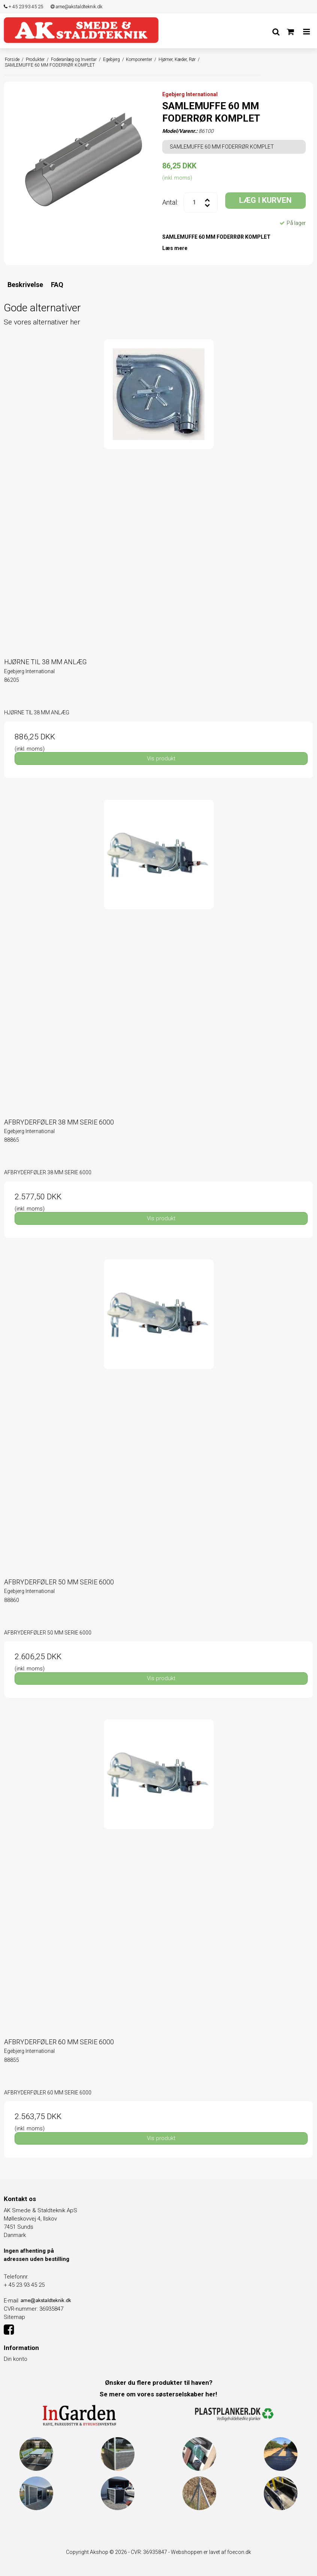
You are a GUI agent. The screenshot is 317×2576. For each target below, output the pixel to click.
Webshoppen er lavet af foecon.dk (211, 2552)
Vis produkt (161, 758)
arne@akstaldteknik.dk (76, 6)
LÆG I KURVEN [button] (265, 200)
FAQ (57, 285)
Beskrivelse (25, 285)
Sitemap (14, 2317)
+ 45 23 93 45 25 (23, 6)
